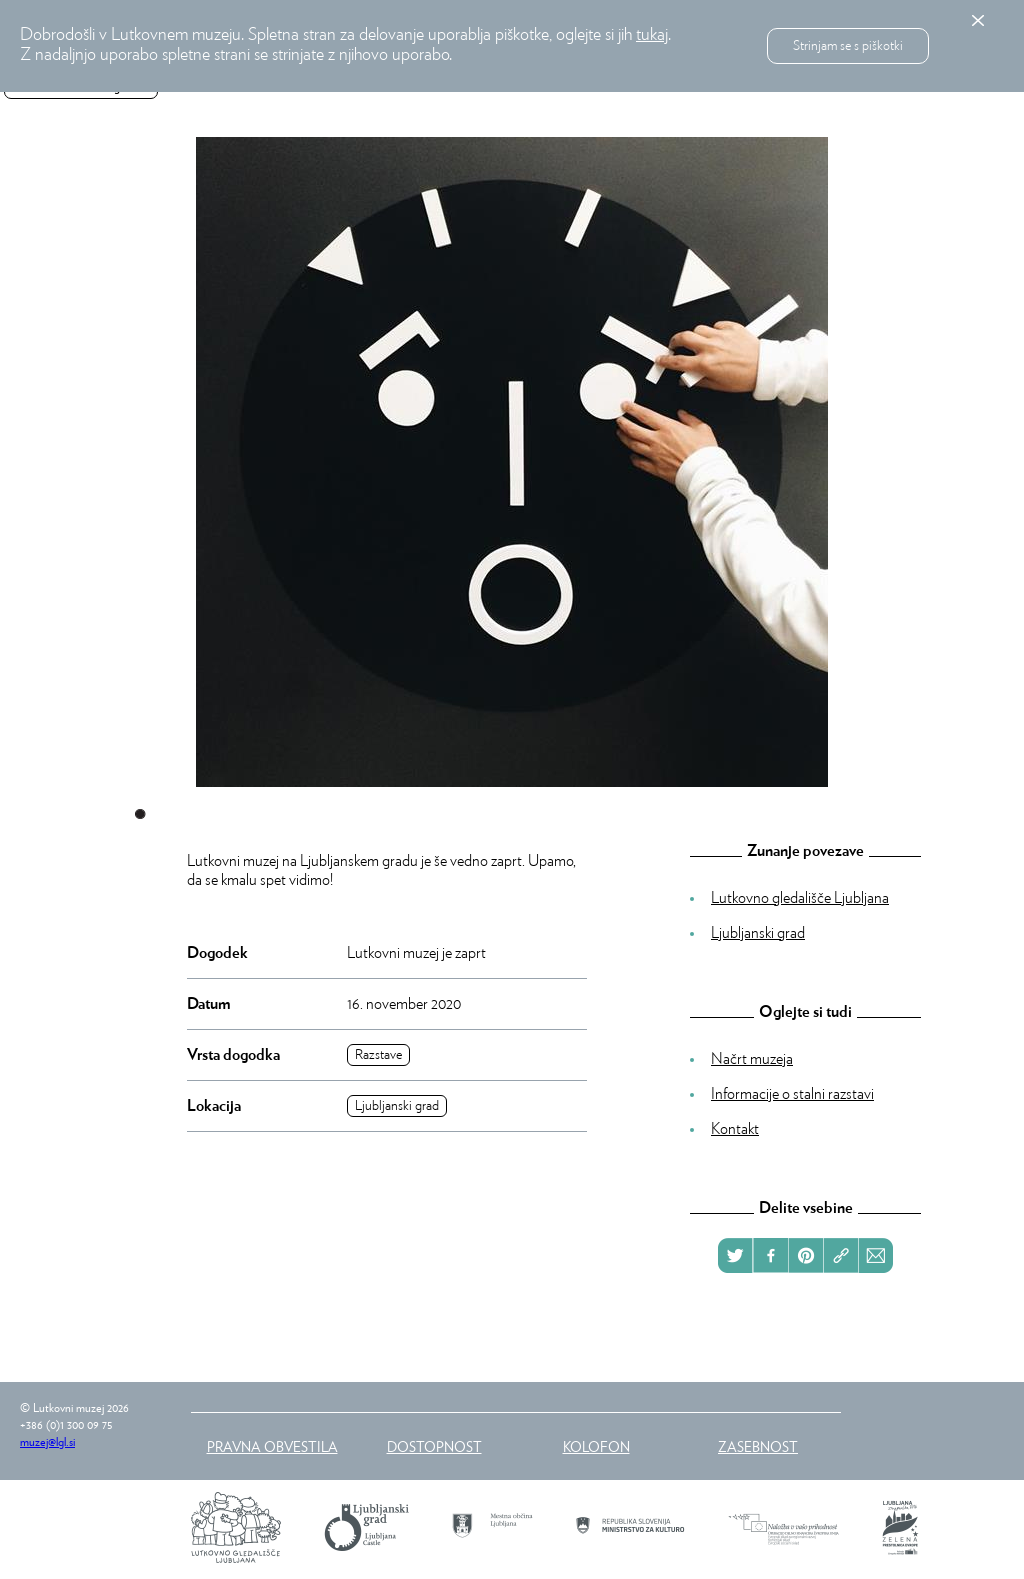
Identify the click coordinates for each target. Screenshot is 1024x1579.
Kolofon (596, 1446)
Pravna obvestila (272, 1446)
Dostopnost (434, 1446)
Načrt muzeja (752, 1059)
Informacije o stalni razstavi (792, 1094)
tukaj (652, 35)
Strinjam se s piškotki (848, 46)
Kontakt (735, 1129)
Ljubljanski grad (397, 1106)
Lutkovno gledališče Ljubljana (800, 898)
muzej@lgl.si (47, 1441)
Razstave (378, 1055)
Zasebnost (758, 1446)
